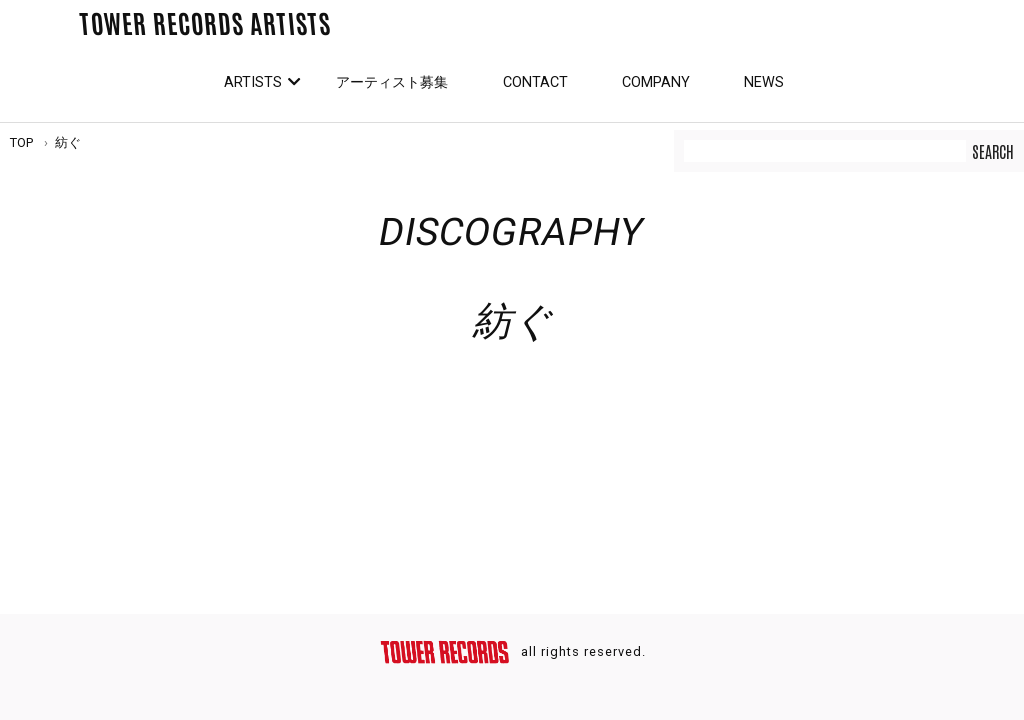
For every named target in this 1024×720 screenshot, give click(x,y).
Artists (253, 82)
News (764, 82)
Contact (535, 82)
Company (656, 82)
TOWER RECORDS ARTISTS (205, 22)
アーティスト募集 (392, 82)
